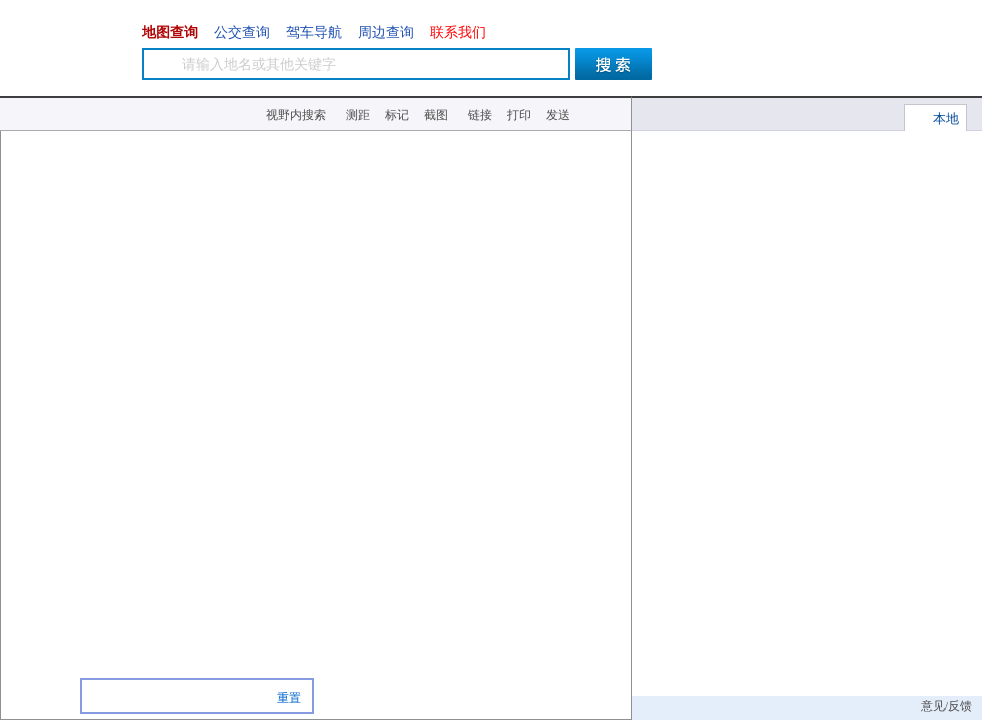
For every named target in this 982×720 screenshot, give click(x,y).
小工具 (603, 114)
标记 (397, 115)
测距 (358, 115)
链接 (480, 115)
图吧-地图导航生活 (70, 49)
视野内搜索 (296, 115)
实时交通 (606, 151)
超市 (239, 696)
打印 (519, 115)
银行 (149, 696)
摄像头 (606, 213)
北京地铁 (606, 179)
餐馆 (119, 696)
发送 (558, 115)
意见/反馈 (946, 706)
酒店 (179, 696)
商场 (209, 696)
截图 (436, 115)
